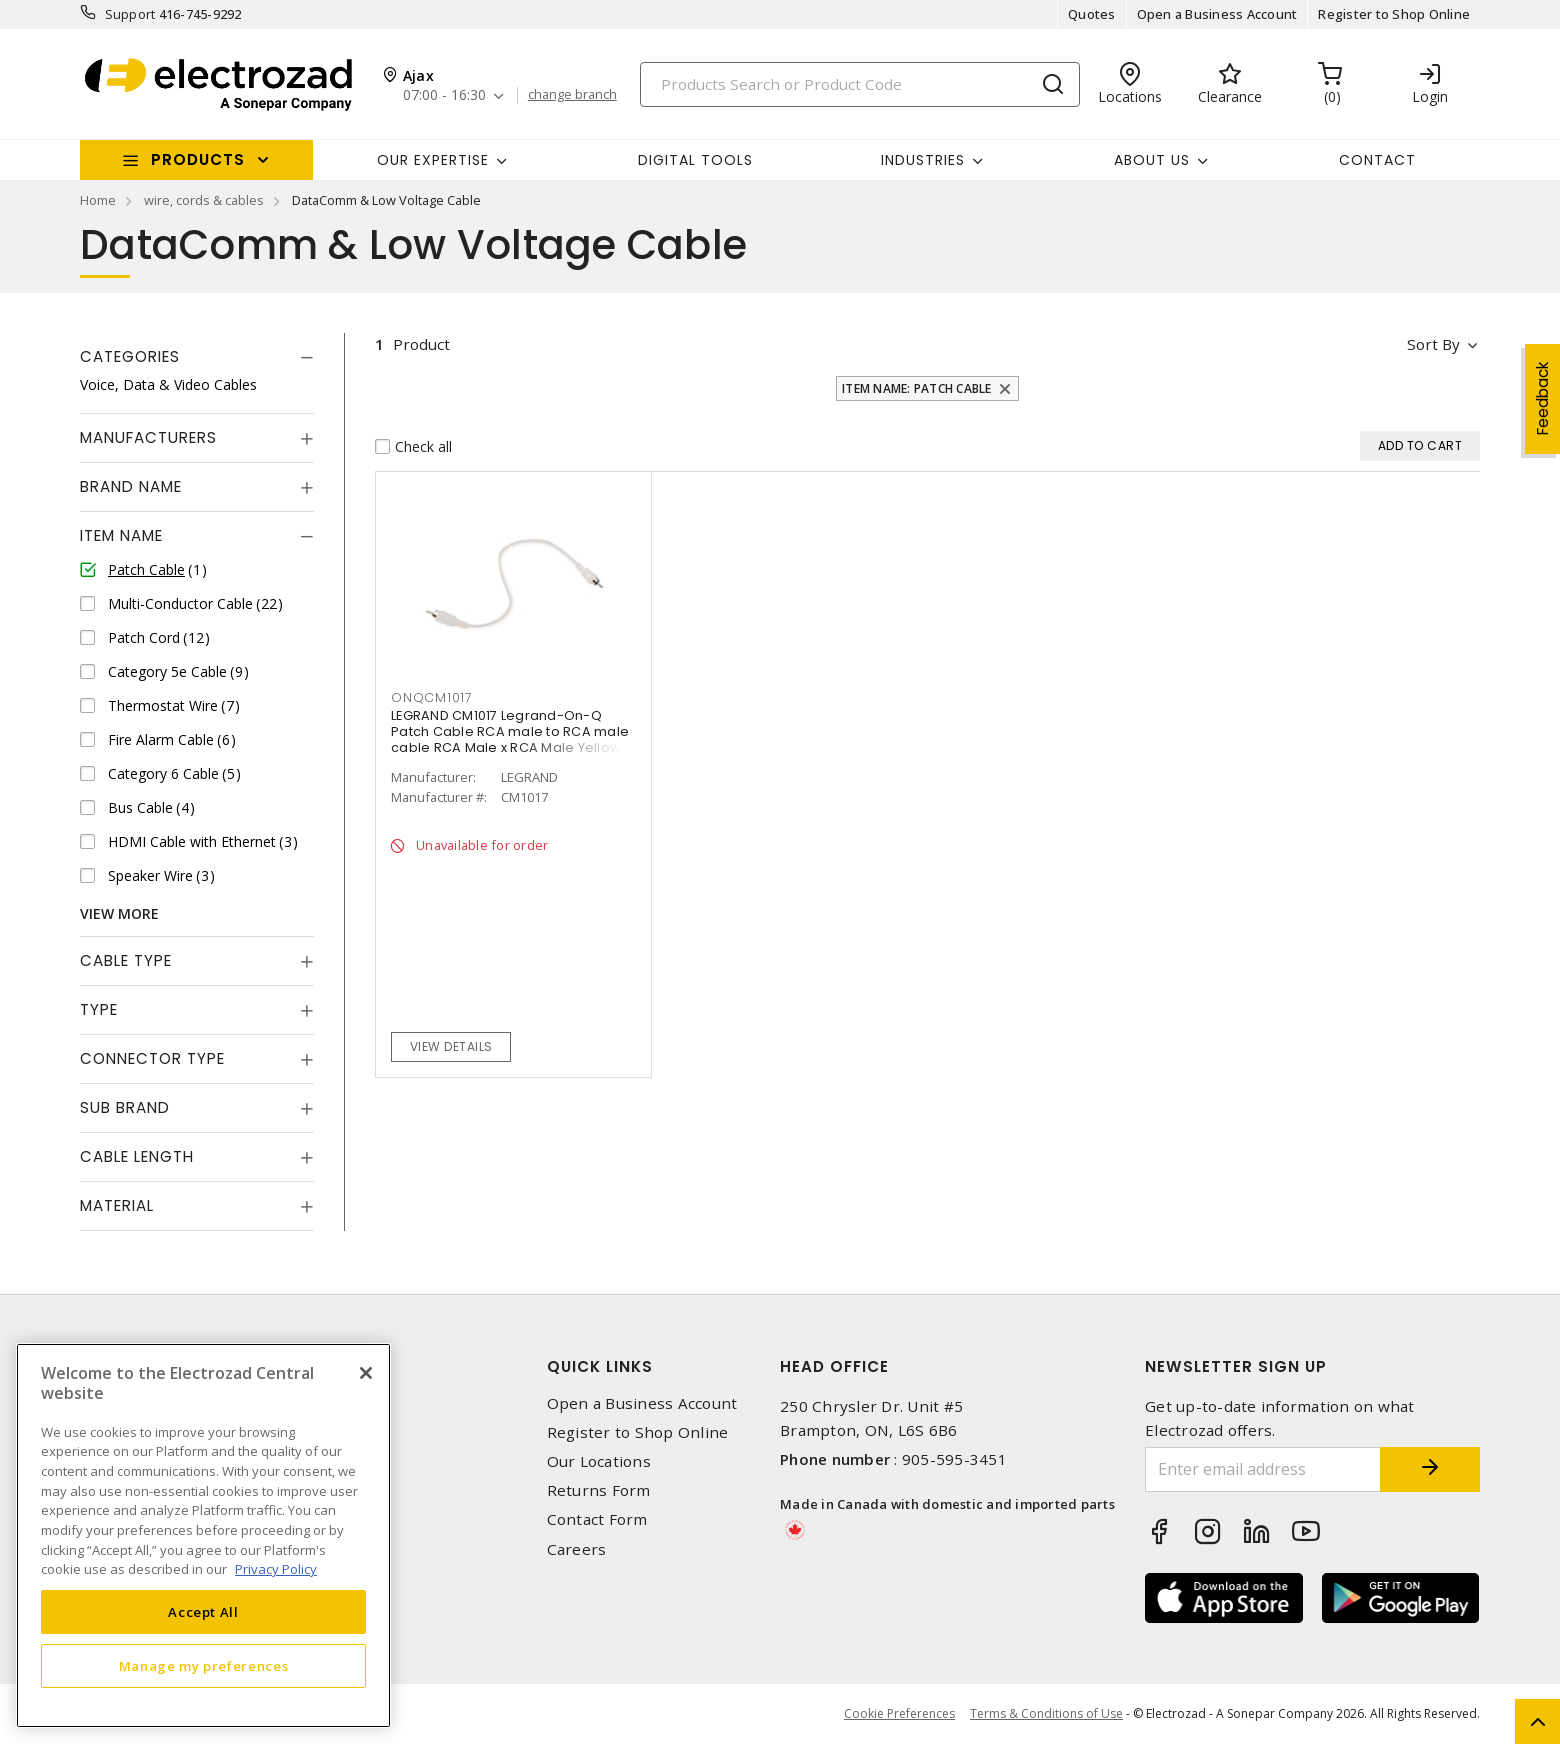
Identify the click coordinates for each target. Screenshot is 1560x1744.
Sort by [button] (1433, 344)
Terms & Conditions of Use (1046, 1713)
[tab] (197, 357)
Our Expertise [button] (433, 160)
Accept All (203, 1612)
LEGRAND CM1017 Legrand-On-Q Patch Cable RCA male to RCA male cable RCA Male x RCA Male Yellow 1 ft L (510, 739)
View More (119, 913)
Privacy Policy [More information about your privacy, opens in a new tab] (276, 1569)
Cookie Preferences (899, 1714)
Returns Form (599, 1490)
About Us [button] (1152, 160)
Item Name (121, 535)
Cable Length (137, 1156)
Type (99, 1009)
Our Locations (599, 1461)
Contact (1377, 160)
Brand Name (131, 486)
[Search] (860, 84)
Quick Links (600, 1366)
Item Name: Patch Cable (917, 388)
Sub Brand (125, 1107)
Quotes (1092, 14)
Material (117, 1205)
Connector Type (152, 1058)
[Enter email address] (1263, 1469)
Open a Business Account (1217, 14)
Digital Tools (695, 160)
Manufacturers (148, 437)
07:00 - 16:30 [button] (444, 95)
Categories (130, 356)
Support (130, 14)
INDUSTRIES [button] (923, 160)
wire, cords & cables (204, 200)
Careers (577, 1549)
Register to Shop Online (1394, 14)
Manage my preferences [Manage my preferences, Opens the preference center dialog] (204, 1666)
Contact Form (597, 1519)
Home (98, 200)
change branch (572, 95)
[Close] (366, 1373)
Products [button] (198, 159)
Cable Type (126, 960)
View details (451, 1046)
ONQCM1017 (432, 697)
